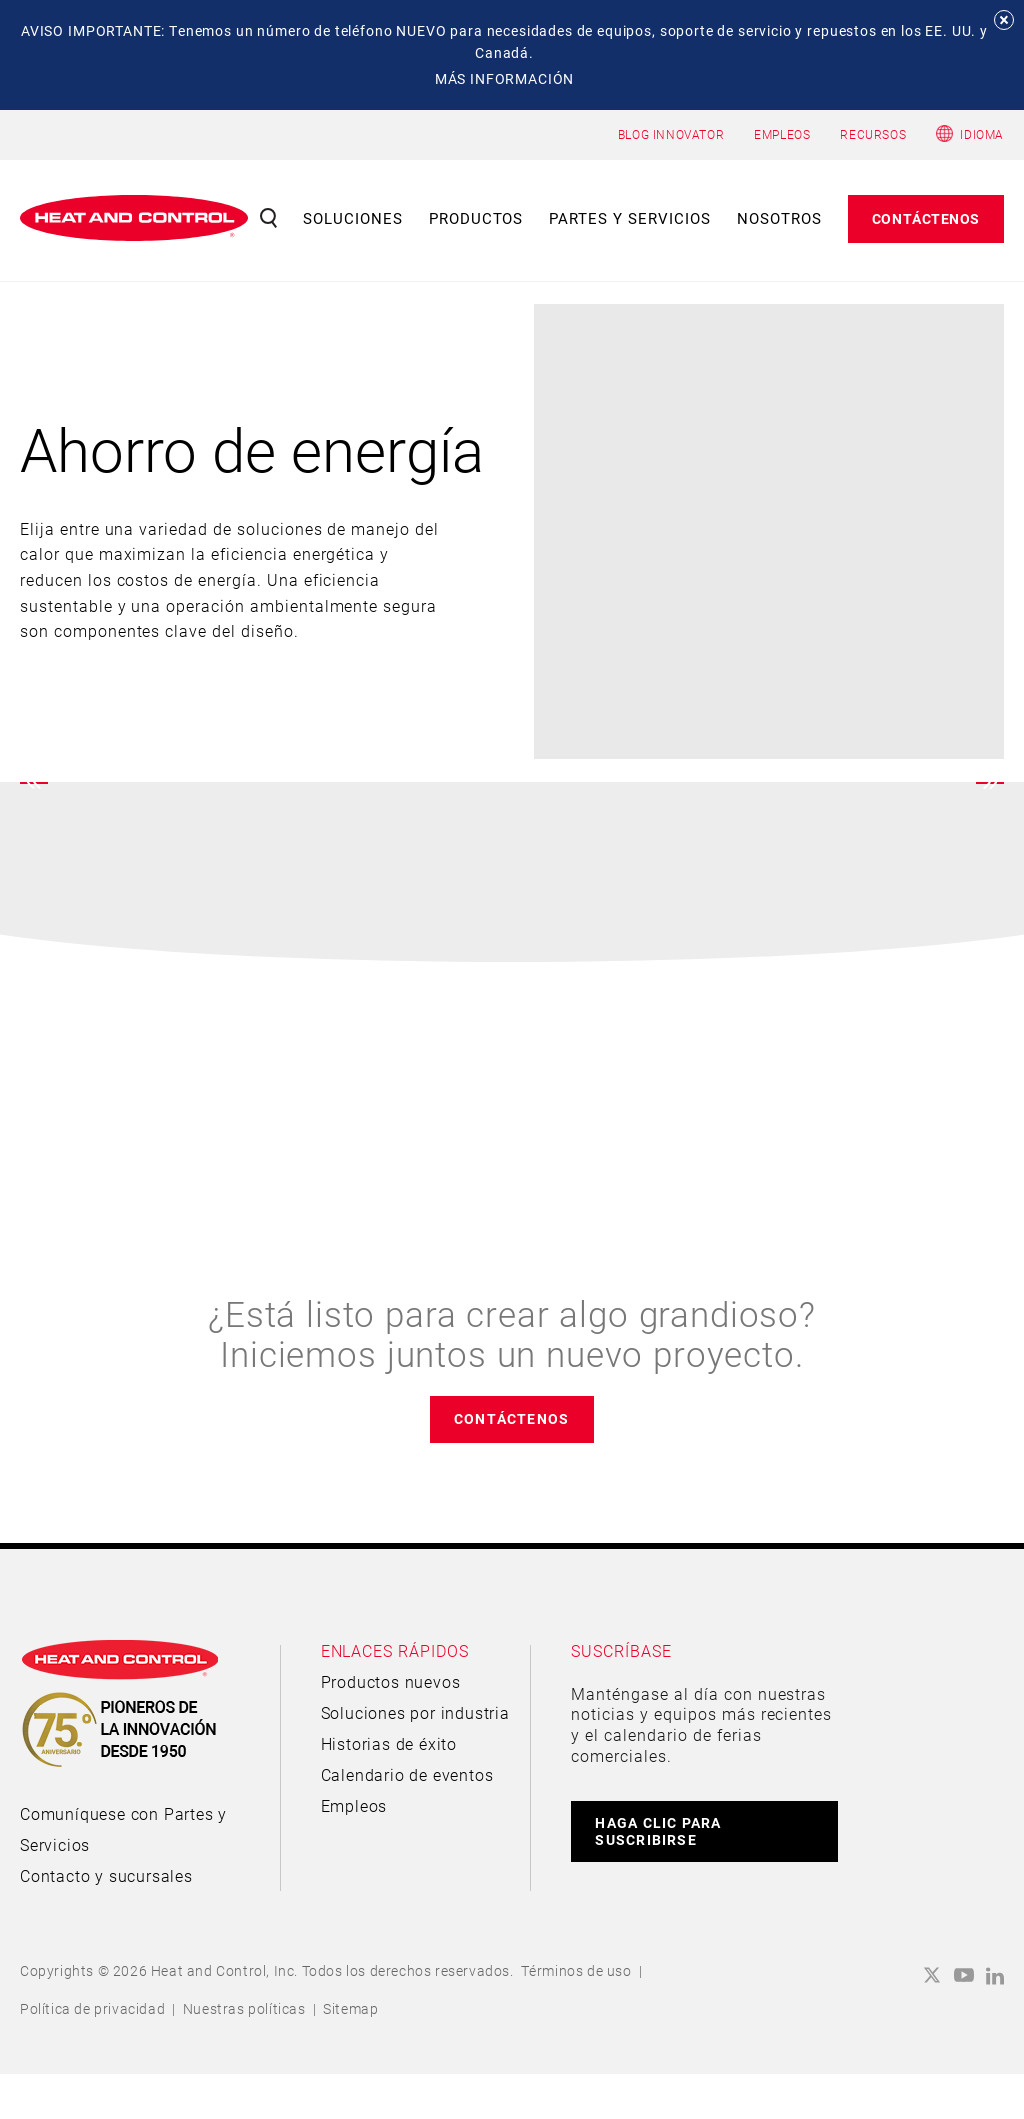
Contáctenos (926, 218)
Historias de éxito (389, 1743)
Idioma (982, 134)
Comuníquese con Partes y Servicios (123, 1829)
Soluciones (353, 218)
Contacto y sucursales (106, 1875)
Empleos (354, 1805)
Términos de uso (576, 1970)
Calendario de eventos (407, 1774)
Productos (476, 218)
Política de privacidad (92, 2008)
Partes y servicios (630, 218)
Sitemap (350, 2008)
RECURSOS (873, 134)
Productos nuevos (391, 1681)
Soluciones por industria (415, 1712)
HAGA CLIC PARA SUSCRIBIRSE (658, 1831)
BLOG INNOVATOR (671, 134)
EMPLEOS (782, 134)
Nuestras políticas (244, 2008)
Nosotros (779, 218)
